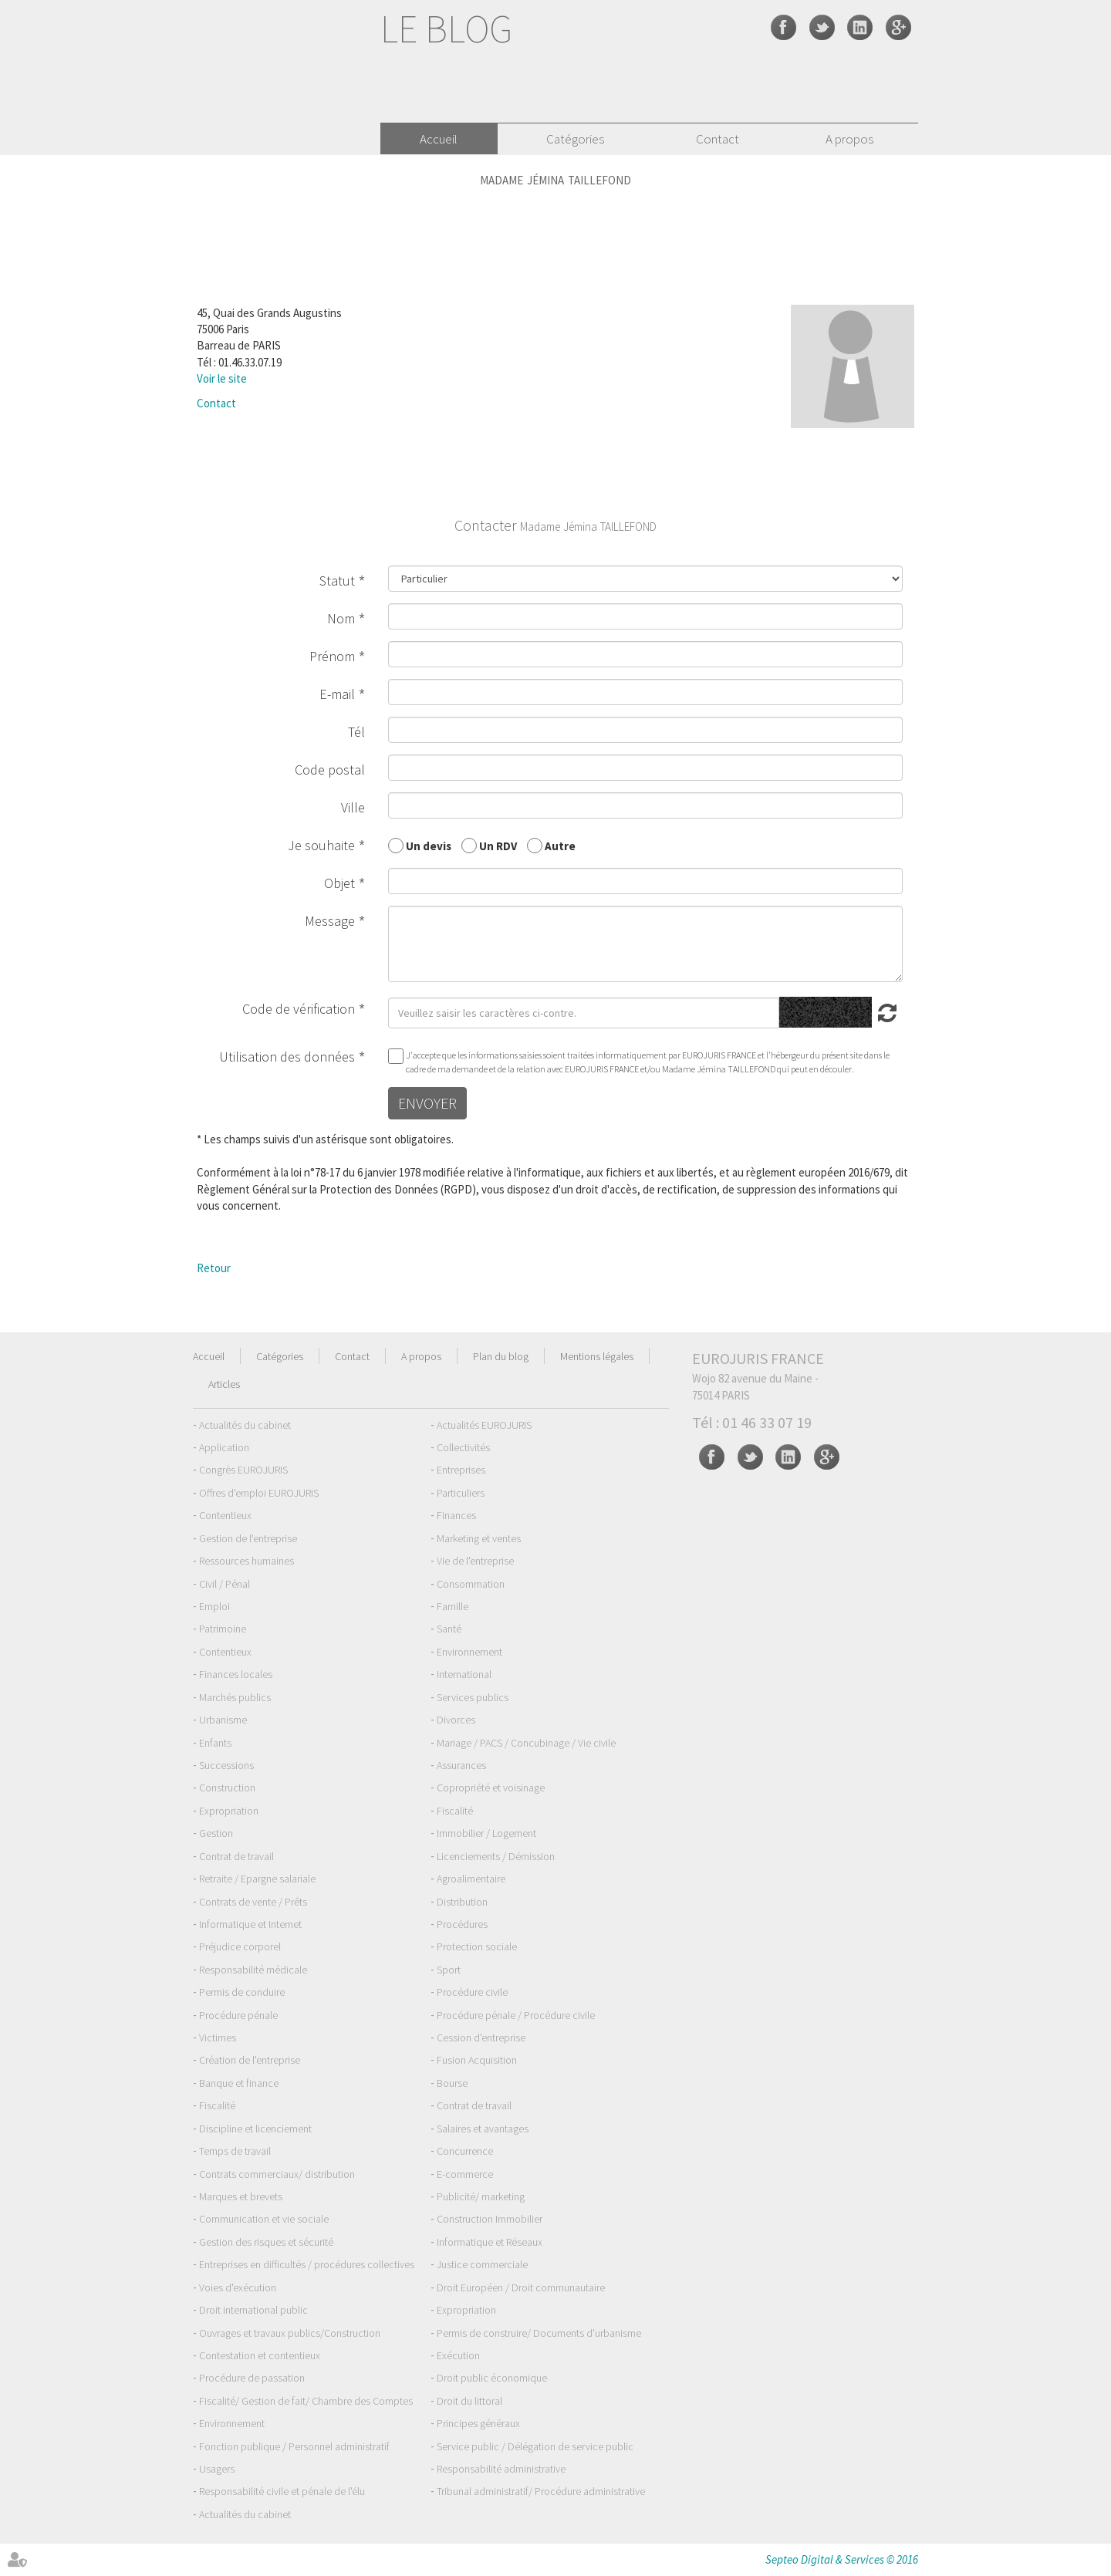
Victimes (217, 2037)
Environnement (469, 1652)
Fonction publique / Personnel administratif (294, 2446)
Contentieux (225, 1515)
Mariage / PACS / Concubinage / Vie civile (526, 1743)
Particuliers (461, 1493)
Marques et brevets (240, 2196)
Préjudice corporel (240, 1946)
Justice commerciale (482, 2264)
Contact (717, 138)
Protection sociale (477, 1946)
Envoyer (427, 1102)
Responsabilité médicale (253, 1970)
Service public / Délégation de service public (535, 2446)
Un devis (428, 845)
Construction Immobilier (489, 2219)
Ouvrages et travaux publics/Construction (289, 2333)
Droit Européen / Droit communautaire (521, 2287)
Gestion (216, 1833)
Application (224, 1447)
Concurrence (465, 2151)
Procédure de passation (252, 2378)
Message (330, 921)
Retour (214, 1268)
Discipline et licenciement (255, 2128)
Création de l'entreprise (249, 2060)
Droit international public (253, 2310)
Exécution (458, 2355)
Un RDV (498, 845)
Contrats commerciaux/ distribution (277, 2174)
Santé (449, 1629)
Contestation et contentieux (259, 2355)
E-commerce (465, 2174)
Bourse (452, 2083)
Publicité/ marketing (481, 2196)
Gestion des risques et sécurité (266, 2242)
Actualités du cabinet (245, 1425)
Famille (452, 1606)
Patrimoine (222, 1629)
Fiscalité (455, 1811)
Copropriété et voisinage (491, 1787)
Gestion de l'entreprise (248, 1538)
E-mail (337, 694)
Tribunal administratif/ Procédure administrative (541, 2491)
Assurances (461, 1765)
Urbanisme (223, 1720)
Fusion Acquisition (477, 2060)
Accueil (439, 138)
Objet (339, 883)
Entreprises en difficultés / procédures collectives (306, 2264)
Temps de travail (235, 2151)
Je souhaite (321, 845)
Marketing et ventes (479, 1538)
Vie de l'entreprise (475, 1561)
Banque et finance (239, 2083)
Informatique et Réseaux (489, 2242)
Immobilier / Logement (486, 1833)
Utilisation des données (287, 1056)
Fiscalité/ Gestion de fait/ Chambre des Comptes (306, 2401)
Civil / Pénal (224, 1584)
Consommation (471, 1584)
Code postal (330, 769)
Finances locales (235, 1674)
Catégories (575, 138)
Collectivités (463, 1447)
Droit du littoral (469, 2401)
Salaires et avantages (482, 2128)
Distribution (462, 1902)
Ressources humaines (246, 1561)
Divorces (456, 1720)
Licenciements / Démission (496, 1856)
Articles (224, 1384)
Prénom (332, 656)
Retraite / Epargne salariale (257, 1879)
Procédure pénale (238, 2015)
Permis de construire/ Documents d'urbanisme (539, 2333)
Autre (560, 845)
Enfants (215, 1743)
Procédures (462, 1924)
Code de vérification (298, 1009)
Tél (356, 732)
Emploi (214, 1606)
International (464, 1674)
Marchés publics (235, 1697)
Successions (226, 1765)
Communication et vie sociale (264, 2219)
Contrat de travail (236, 1856)
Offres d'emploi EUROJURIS (259, 1493)
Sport (449, 1970)
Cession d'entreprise (481, 2037)
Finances (456, 1515)
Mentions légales (596, 1356)
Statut (337, 580)
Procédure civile (472, 1992)
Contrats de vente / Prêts (253, 1902)
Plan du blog (500, 1356)
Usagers (217, 2469)
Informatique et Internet (250, 1924)
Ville (353, 807)
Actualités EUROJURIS (484, 1425)
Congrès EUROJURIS (243, 1470)
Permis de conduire (242, 1992)
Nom (341, 618)
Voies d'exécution (237, 2287)
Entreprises (461, 1470)
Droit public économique (492, 2378)
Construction (227, 1787)
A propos (849, 138)
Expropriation (228, 1811)
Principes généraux (478, 2423)
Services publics (472, 1697)
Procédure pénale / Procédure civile (516, 2015)
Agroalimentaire (471, 1879)
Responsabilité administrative (501, 2469)
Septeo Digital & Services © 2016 (841, 2559)
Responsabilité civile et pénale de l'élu (282, 2491)
